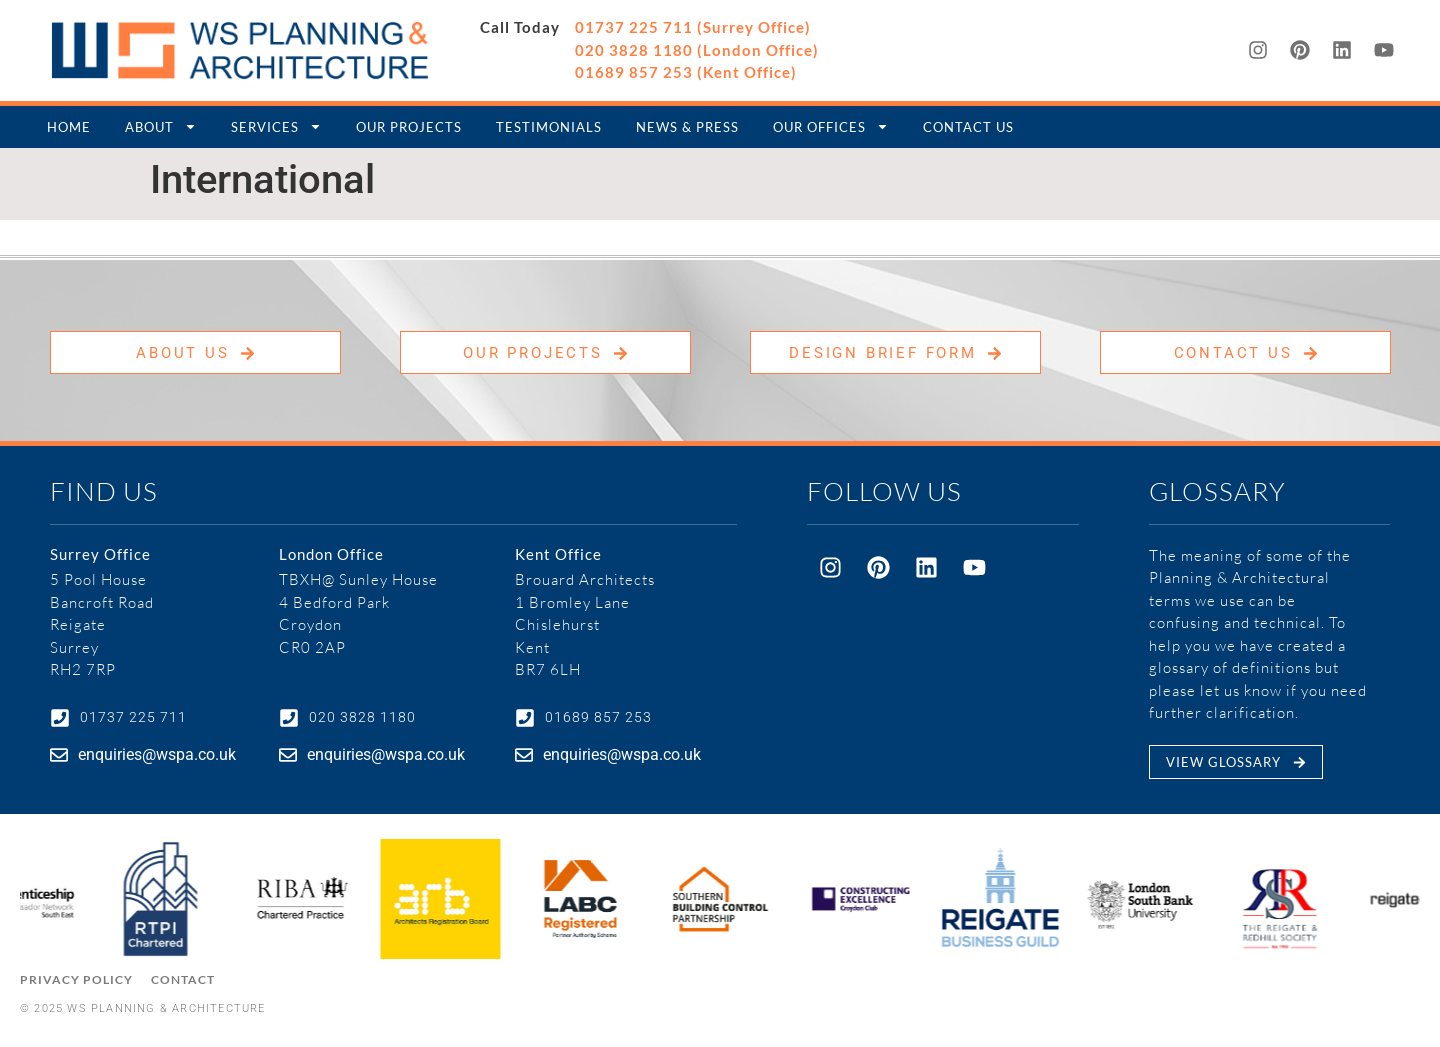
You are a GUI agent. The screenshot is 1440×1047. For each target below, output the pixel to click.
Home (69, 127)
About (161, 126)
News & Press (687, 127)
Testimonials (549, 127)
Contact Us (968, 127)
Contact (183, 979)
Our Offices (831, 126)
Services (276, 126)
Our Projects (409, 127)
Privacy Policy (76, 979)
